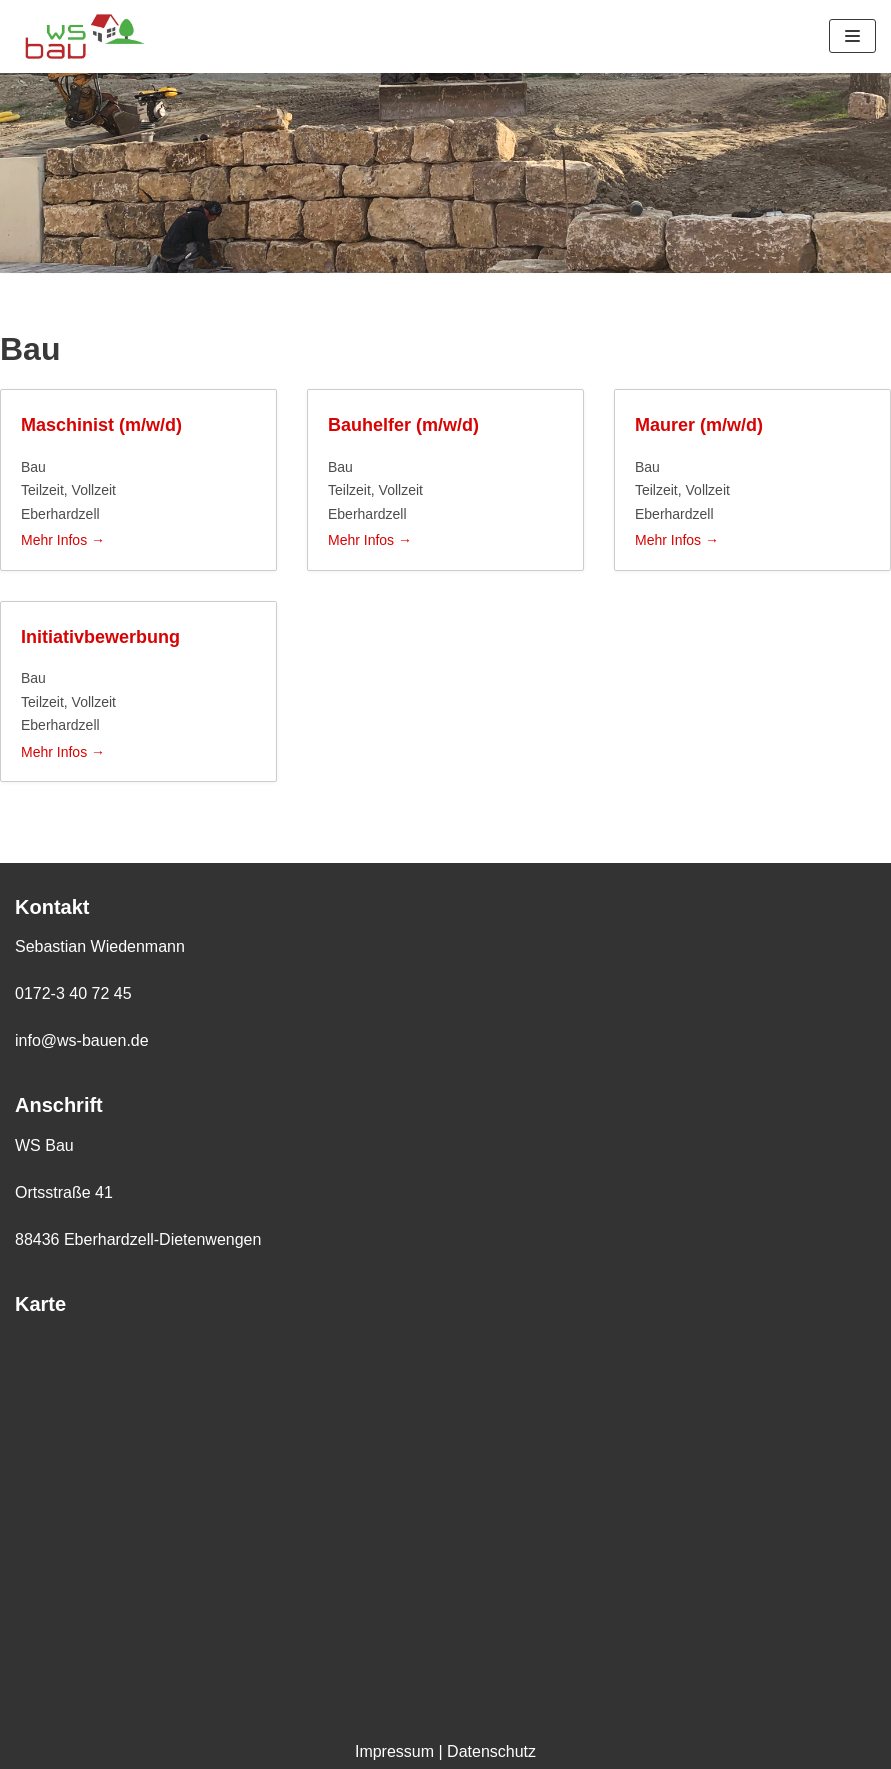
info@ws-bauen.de (82, 1040)
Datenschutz (491, 1751)
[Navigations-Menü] (852, 36)
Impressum (394, 1751)
